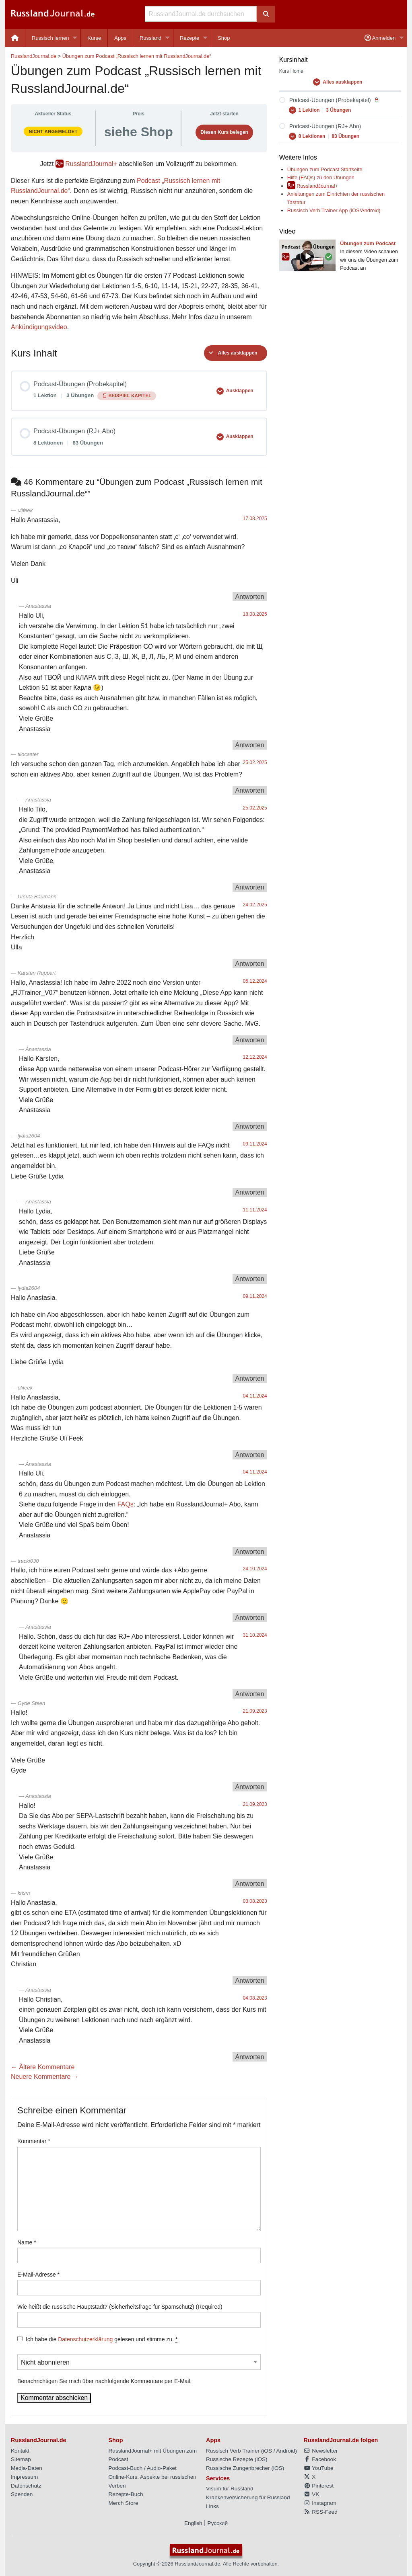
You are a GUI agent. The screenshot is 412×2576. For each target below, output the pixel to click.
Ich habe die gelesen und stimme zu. (101, 2339)
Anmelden (380, 38)
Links (212, 2506)
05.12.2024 (255, 981)
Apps (120, 38)
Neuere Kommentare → (45, 2076)
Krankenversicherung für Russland (248, 2497)
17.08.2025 (255, 518)
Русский (218, 2523)
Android (285, 2451)
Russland (150, 38)
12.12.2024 (255, 1057)
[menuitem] (15, 38)
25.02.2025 (255, 762)
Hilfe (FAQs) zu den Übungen (320, 177)
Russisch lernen (50, 38)
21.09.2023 (255, 1711)
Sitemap (21, 2459)
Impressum (24, 2477)
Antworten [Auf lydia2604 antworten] (249, 1192)
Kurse (94, 38)
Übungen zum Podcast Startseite (325, 169)
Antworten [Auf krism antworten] (249, 1980)
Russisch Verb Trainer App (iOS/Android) (334, 210)
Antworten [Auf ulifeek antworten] (249, 596)
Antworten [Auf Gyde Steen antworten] (249, 1786)
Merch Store (123, 2503)
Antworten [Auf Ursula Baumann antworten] (249, 963)
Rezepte (189, 38)
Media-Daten (26, 2468)
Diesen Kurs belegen (224, 132)
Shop (224, 38)
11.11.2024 (255, 1210)
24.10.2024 (255, 1569)
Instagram (320, 2503)
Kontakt (20, 2451)
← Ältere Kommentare (42, 2067)
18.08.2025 (255, 614)
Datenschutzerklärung (85, 2339)
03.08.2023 (255, 1901)
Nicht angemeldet (53, 131)
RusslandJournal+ (91, 163)
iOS (267, 2451)
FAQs (125, 1504)
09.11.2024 (255, 1144)
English (193, 2523)
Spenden (22, 2494)
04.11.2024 (255, 1396)
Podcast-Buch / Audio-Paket (143, 2468)
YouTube (319, 2468)
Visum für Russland (229, 2489)
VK (311, 2494)
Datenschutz (26, 2486)
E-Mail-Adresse (38, 2274)
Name (26, 2242)
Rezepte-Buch (126, 2494)
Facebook (320, 2459)
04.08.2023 (255, 1998)
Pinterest (319, 2486)
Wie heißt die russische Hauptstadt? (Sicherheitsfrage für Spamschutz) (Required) (119, 2306)
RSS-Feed (321, 2512)
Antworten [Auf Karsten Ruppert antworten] (249, 1040)
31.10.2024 (255, 1635)
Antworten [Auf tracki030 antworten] (249, 1617)
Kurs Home (291, 71)
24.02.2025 (255, 905)
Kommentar (33, 2141)
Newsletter (321, 2451)
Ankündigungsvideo (39, 327)
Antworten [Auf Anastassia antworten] (249, 745)
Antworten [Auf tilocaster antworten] (249, 790)
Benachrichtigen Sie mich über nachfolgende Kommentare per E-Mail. (139, 2369)
